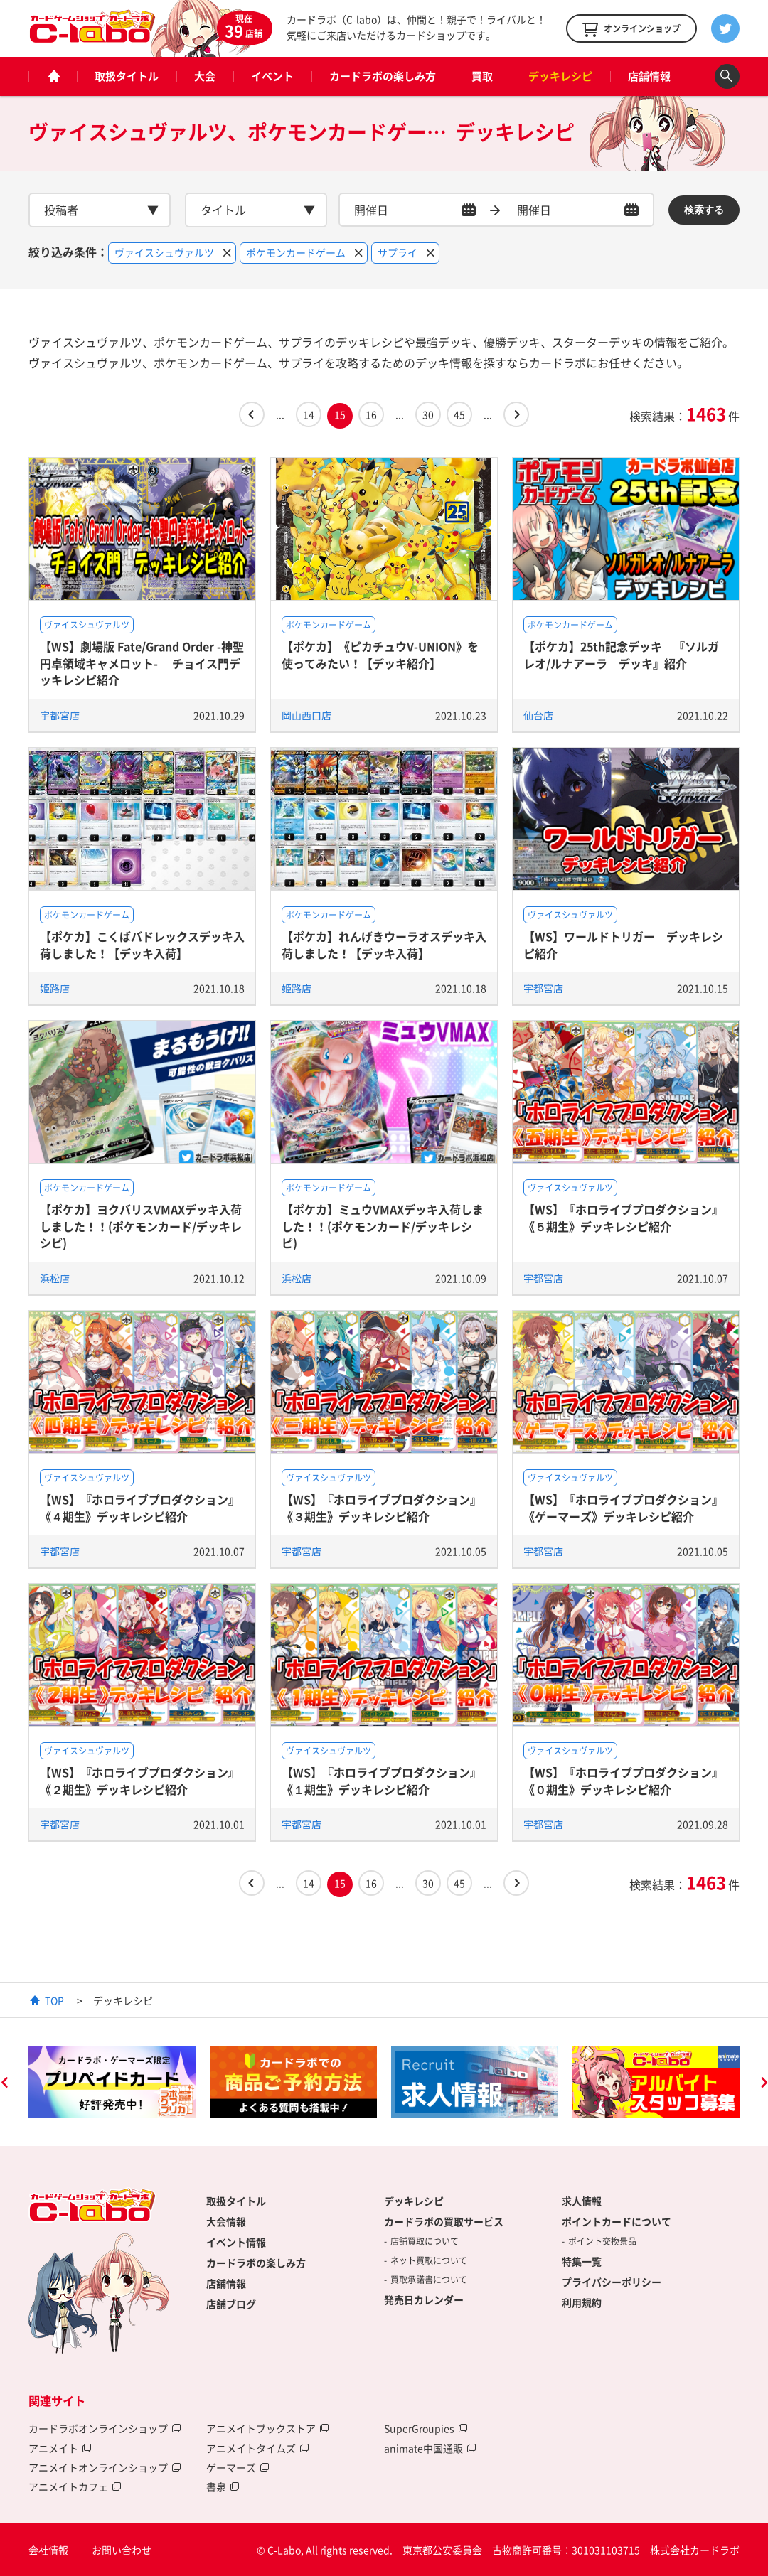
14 (308, 414)
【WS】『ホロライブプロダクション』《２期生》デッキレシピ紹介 (140, 1780)
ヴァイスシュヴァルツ (86, 624)
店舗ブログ (231, 2304)
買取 (482, 76)
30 (428, 414)
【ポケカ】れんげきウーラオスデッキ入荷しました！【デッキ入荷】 (384, 944)
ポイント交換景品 (602, 2241)
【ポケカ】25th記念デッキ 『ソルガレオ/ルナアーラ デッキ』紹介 (621, 654)
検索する (704, 209)
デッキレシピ (560, 76)
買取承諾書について (428, 2279)
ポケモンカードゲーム (328, 624)
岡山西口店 (306, 715)
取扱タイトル (127, 76)
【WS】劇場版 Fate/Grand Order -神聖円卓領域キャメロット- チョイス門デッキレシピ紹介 (142, 663)
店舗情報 (649, 76)
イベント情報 (236, 2242)
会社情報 (48, 2550)
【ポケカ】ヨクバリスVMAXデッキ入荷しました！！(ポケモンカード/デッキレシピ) (141, 1226)
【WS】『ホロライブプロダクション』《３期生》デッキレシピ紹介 (381, 1507)
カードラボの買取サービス (443, 2221)
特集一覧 (582, 2261)
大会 (204, 76)
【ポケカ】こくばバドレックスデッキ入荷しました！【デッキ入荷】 (142, 944)
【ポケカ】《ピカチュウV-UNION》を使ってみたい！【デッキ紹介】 (380, 654)
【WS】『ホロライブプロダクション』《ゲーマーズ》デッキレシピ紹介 (623, 1507)
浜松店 (55, 1278)
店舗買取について (424, 2241)
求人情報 (582, 2201)
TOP (54, 2000)
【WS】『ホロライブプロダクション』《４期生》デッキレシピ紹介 (140, 1507)
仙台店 (538, 715)
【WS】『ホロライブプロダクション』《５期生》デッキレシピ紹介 (623, 1217)
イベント (272, 76)
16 (371, 414)
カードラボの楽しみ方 (382, 76)
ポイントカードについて (616, 2221)
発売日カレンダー (424, 2299)
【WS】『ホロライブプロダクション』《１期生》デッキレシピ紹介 (381, 1780)
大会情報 (226, 2221)
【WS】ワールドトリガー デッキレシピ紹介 (623, 944)
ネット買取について (428, 2260)
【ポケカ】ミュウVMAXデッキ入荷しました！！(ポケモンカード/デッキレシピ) (383, 1226)
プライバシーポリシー (611, 2282)
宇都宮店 (60, 715)
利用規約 (582, 2302)
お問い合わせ (121, 2550)
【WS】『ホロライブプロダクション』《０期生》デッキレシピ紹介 (623, 1780)
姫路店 (55, 988)
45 (459, 414)
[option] (112, 2082)
